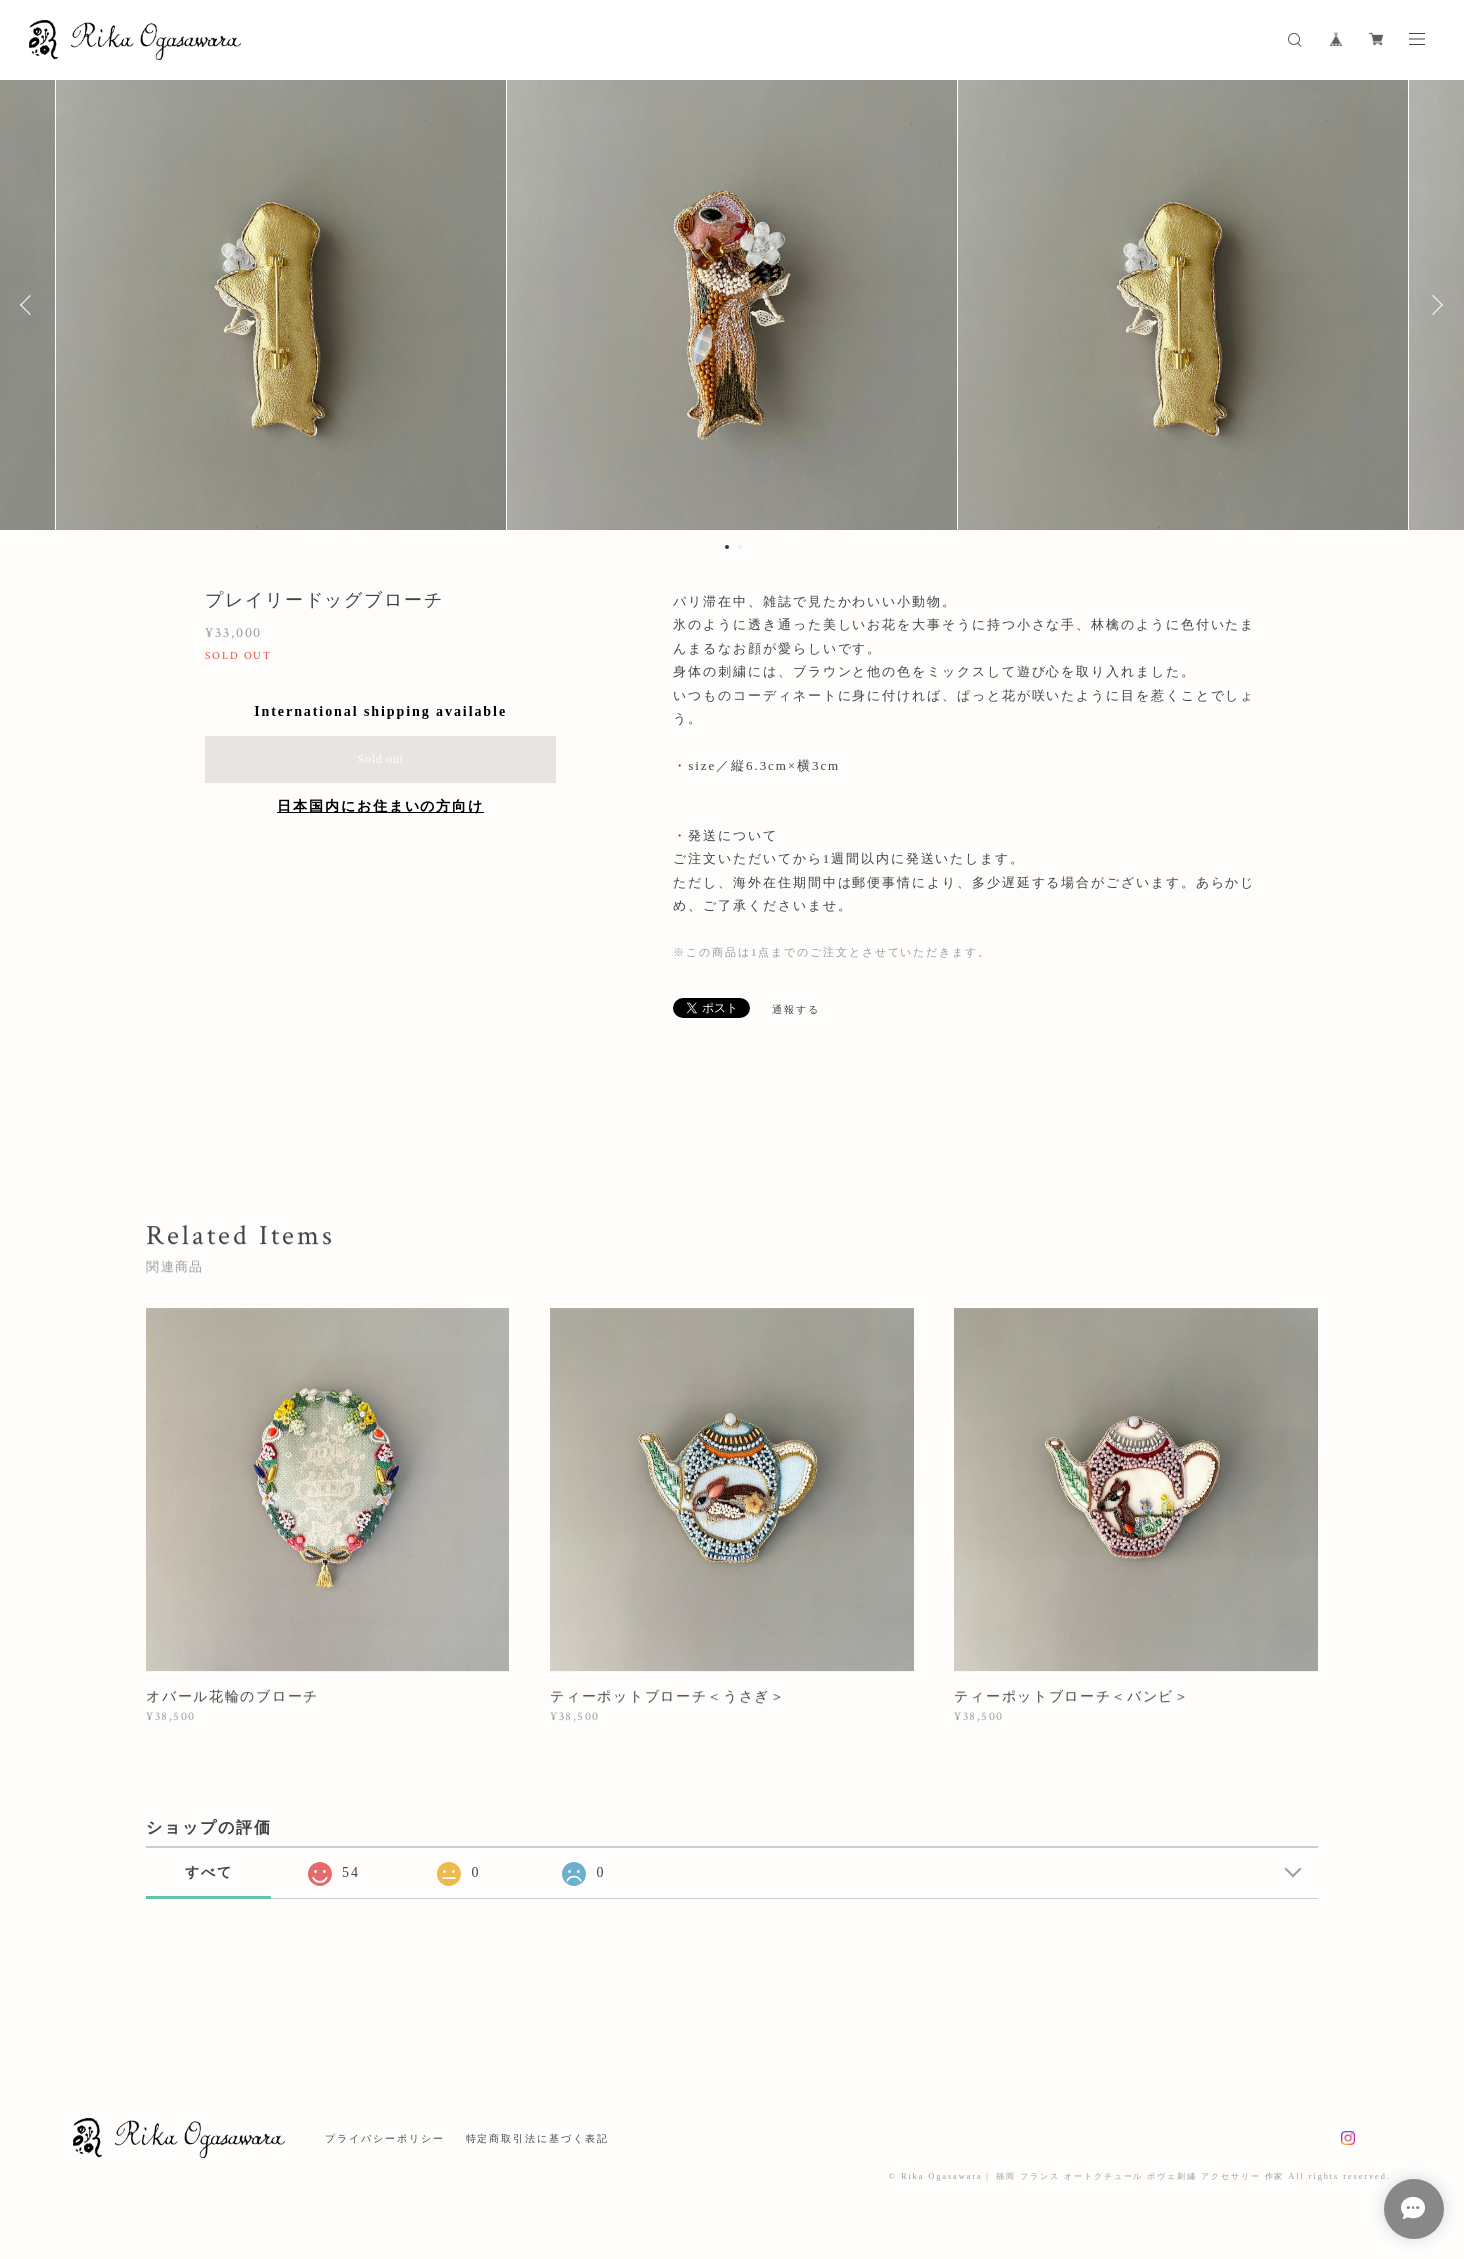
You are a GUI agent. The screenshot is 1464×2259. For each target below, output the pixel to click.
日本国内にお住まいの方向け (380, 806)
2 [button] (740, 547)
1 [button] (727, 547)
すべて (209, 1872)
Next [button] (1434, 305)
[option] (732, 305)
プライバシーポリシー (384, 2138)
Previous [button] (30, 305)
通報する (796, 1009)
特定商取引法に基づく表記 (537, 2138)
